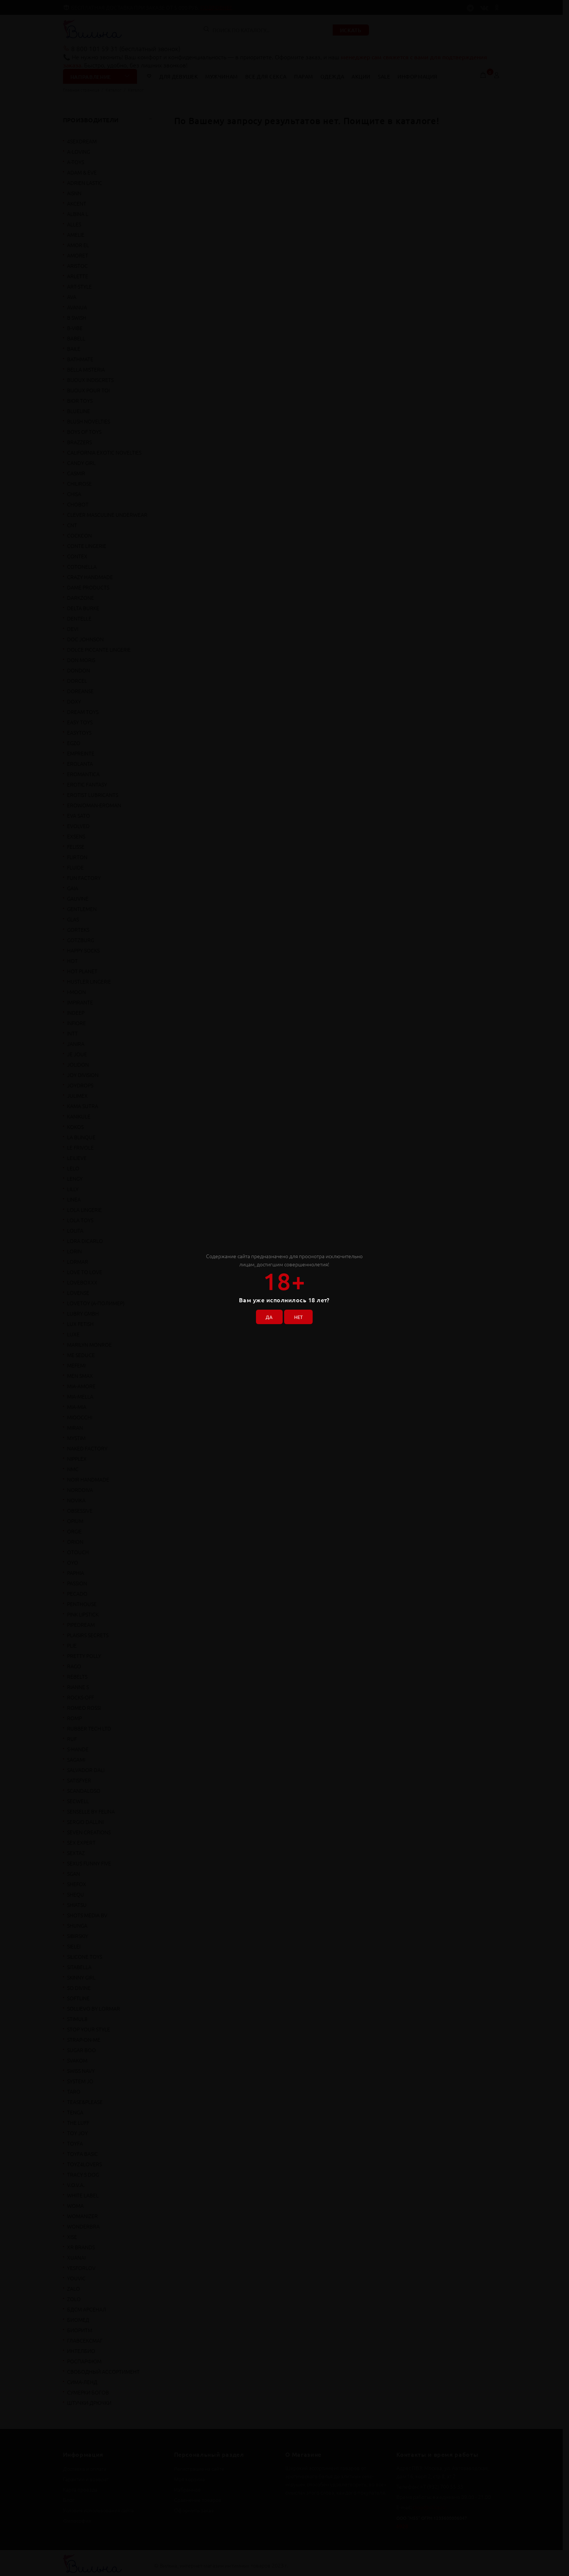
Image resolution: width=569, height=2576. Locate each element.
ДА (267, 1315)
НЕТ (300, 1315)
